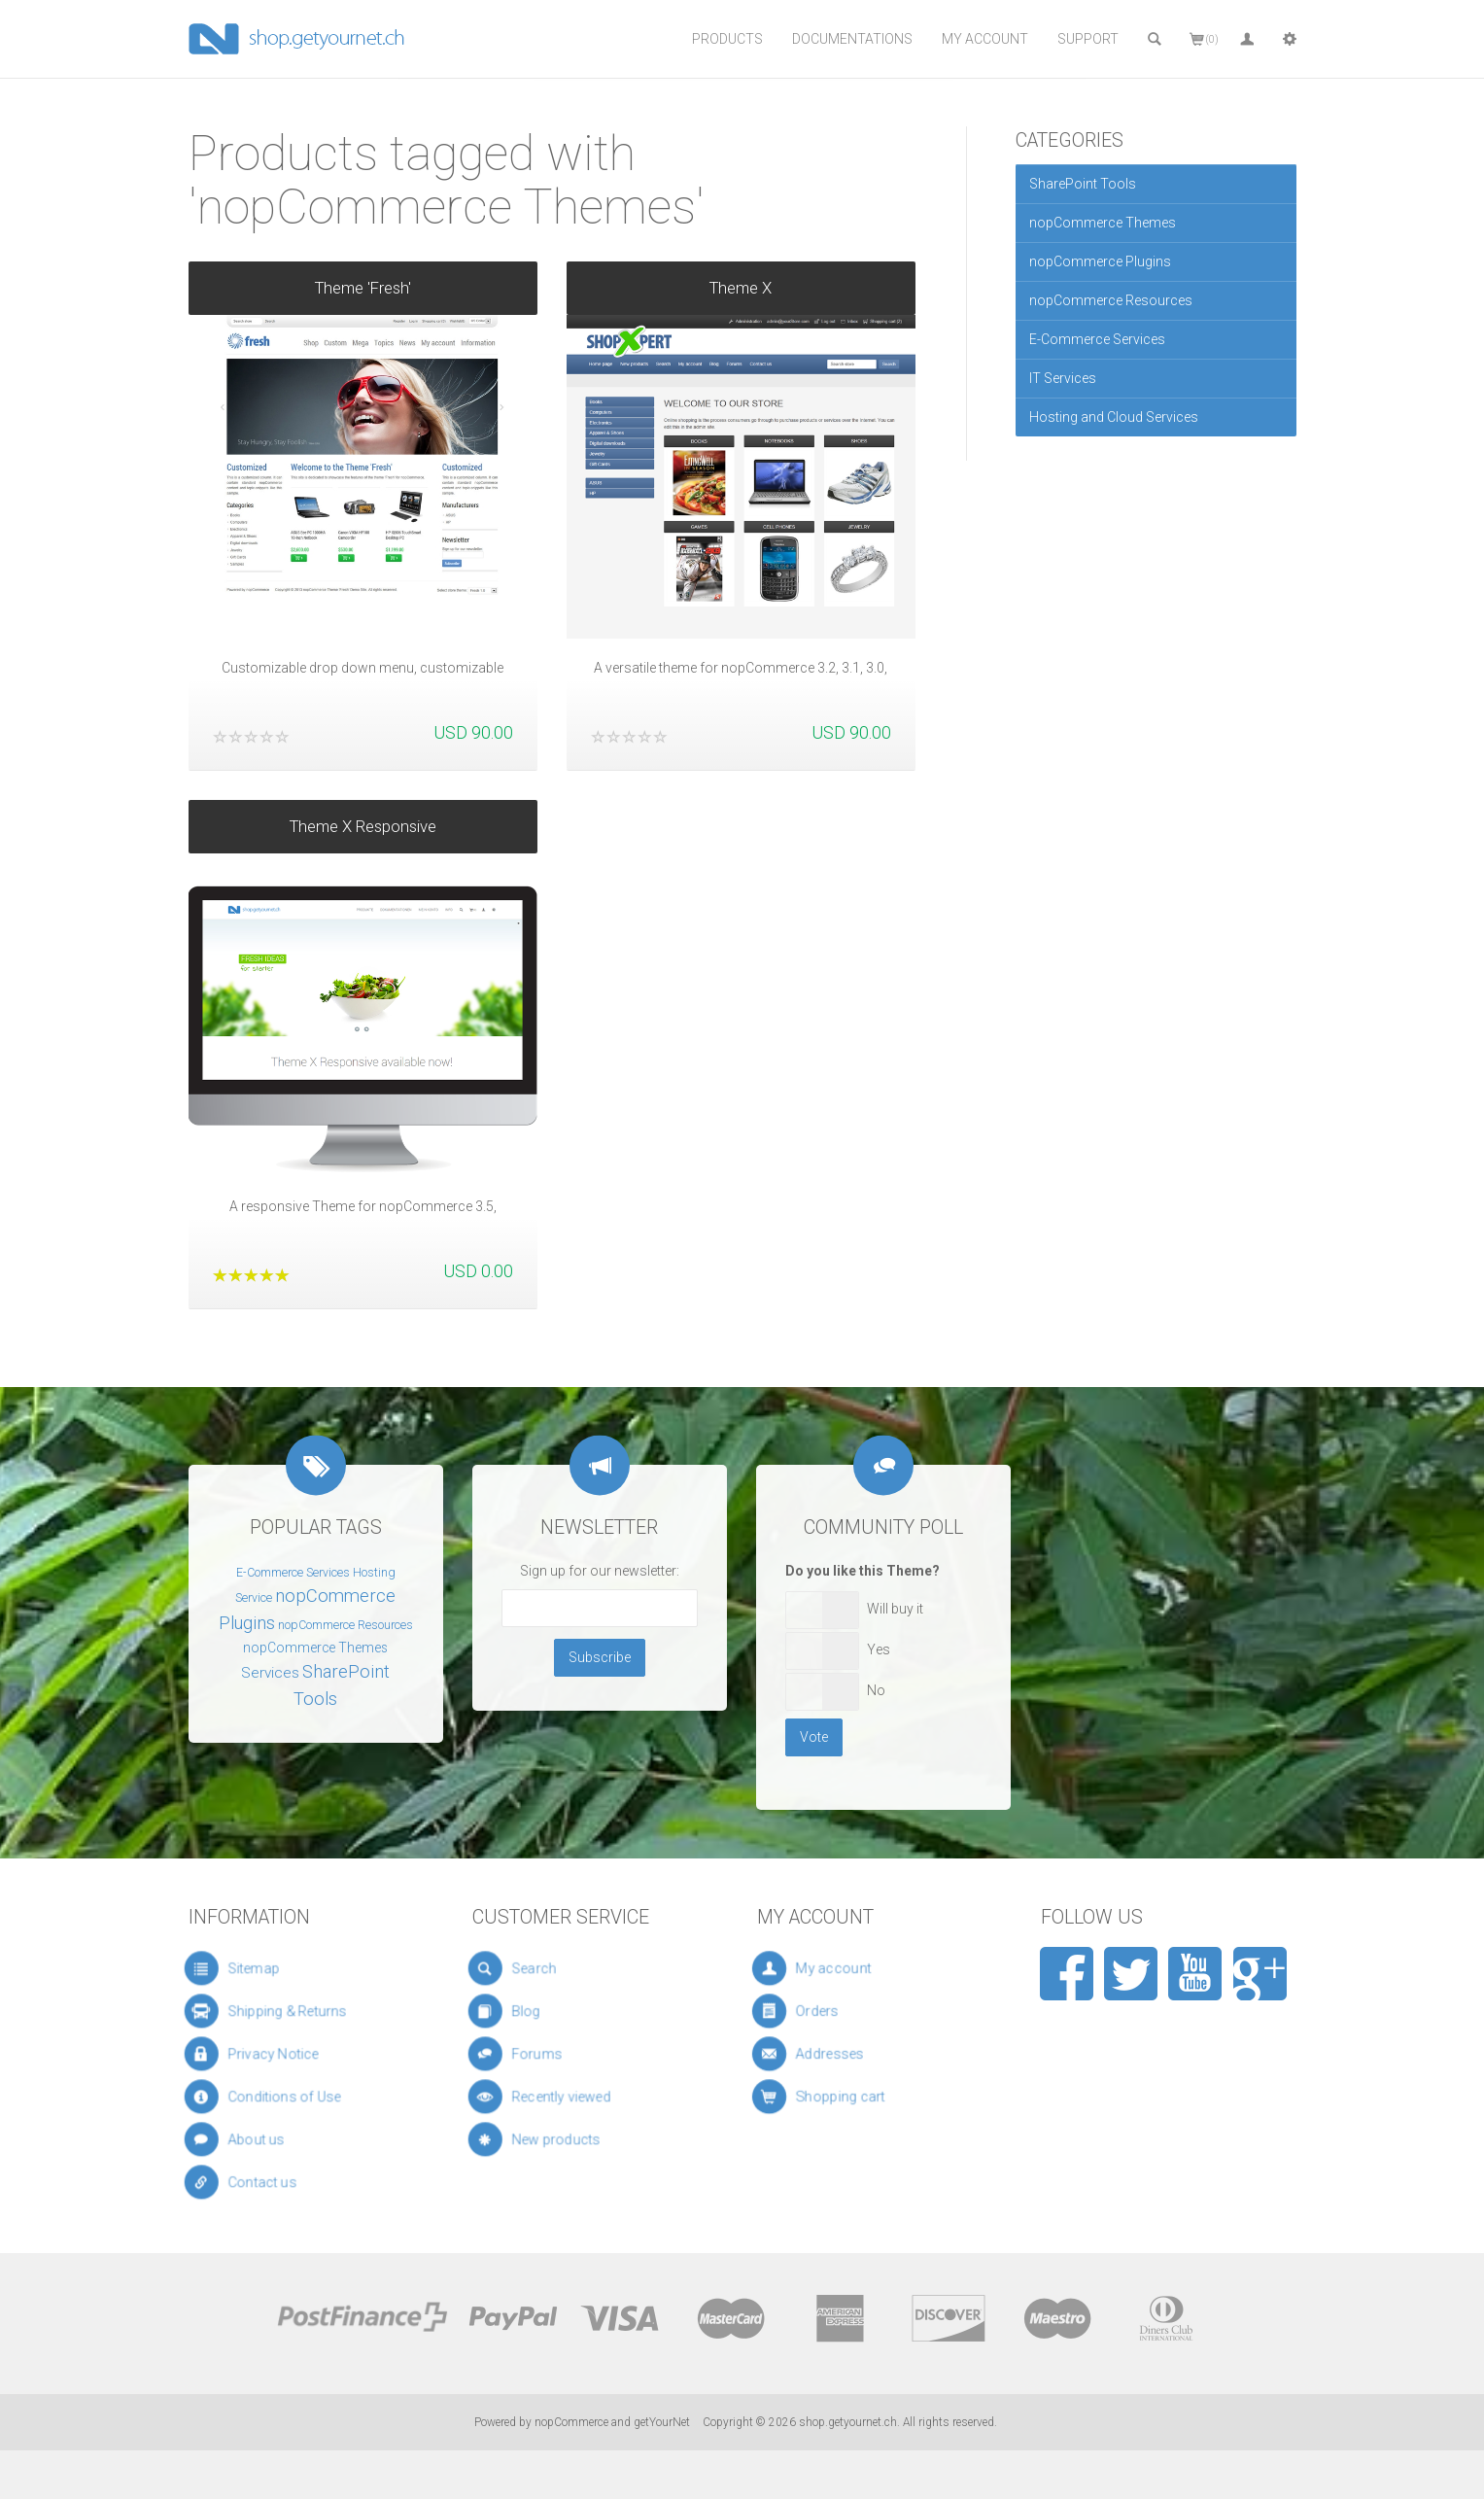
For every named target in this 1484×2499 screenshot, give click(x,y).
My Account (985, 39)
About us (264, 2139)
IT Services (1062, 378)
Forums (546, 2054)
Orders (841, 2011)
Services (270, 1673)
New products (558, 2139)
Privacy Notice (275, 2054)
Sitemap (262, 1968)
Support (1088, 39)
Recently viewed (561, 2096)
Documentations (852, 39)
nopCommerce (571, 2422)
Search (544, 1968)
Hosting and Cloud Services (1113, 417)
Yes (878, 1649)
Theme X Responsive (363, 803)
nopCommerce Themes (1102, 222)
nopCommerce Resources (1110, 300)
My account (849, 1969)
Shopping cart (852, 2097)
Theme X (740, 287)
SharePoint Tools (1082, 183)
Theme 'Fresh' (363, 287)
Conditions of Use (282, 2096)
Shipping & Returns (283, 2011)
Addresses (847, 2054)
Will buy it (895, 1608)
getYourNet (662, 2422)
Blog (539, 2011)
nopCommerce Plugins (1100, 261)
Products (727, 39)
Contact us (268, 2182)
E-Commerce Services (1097, 339)
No (876, 1690)
